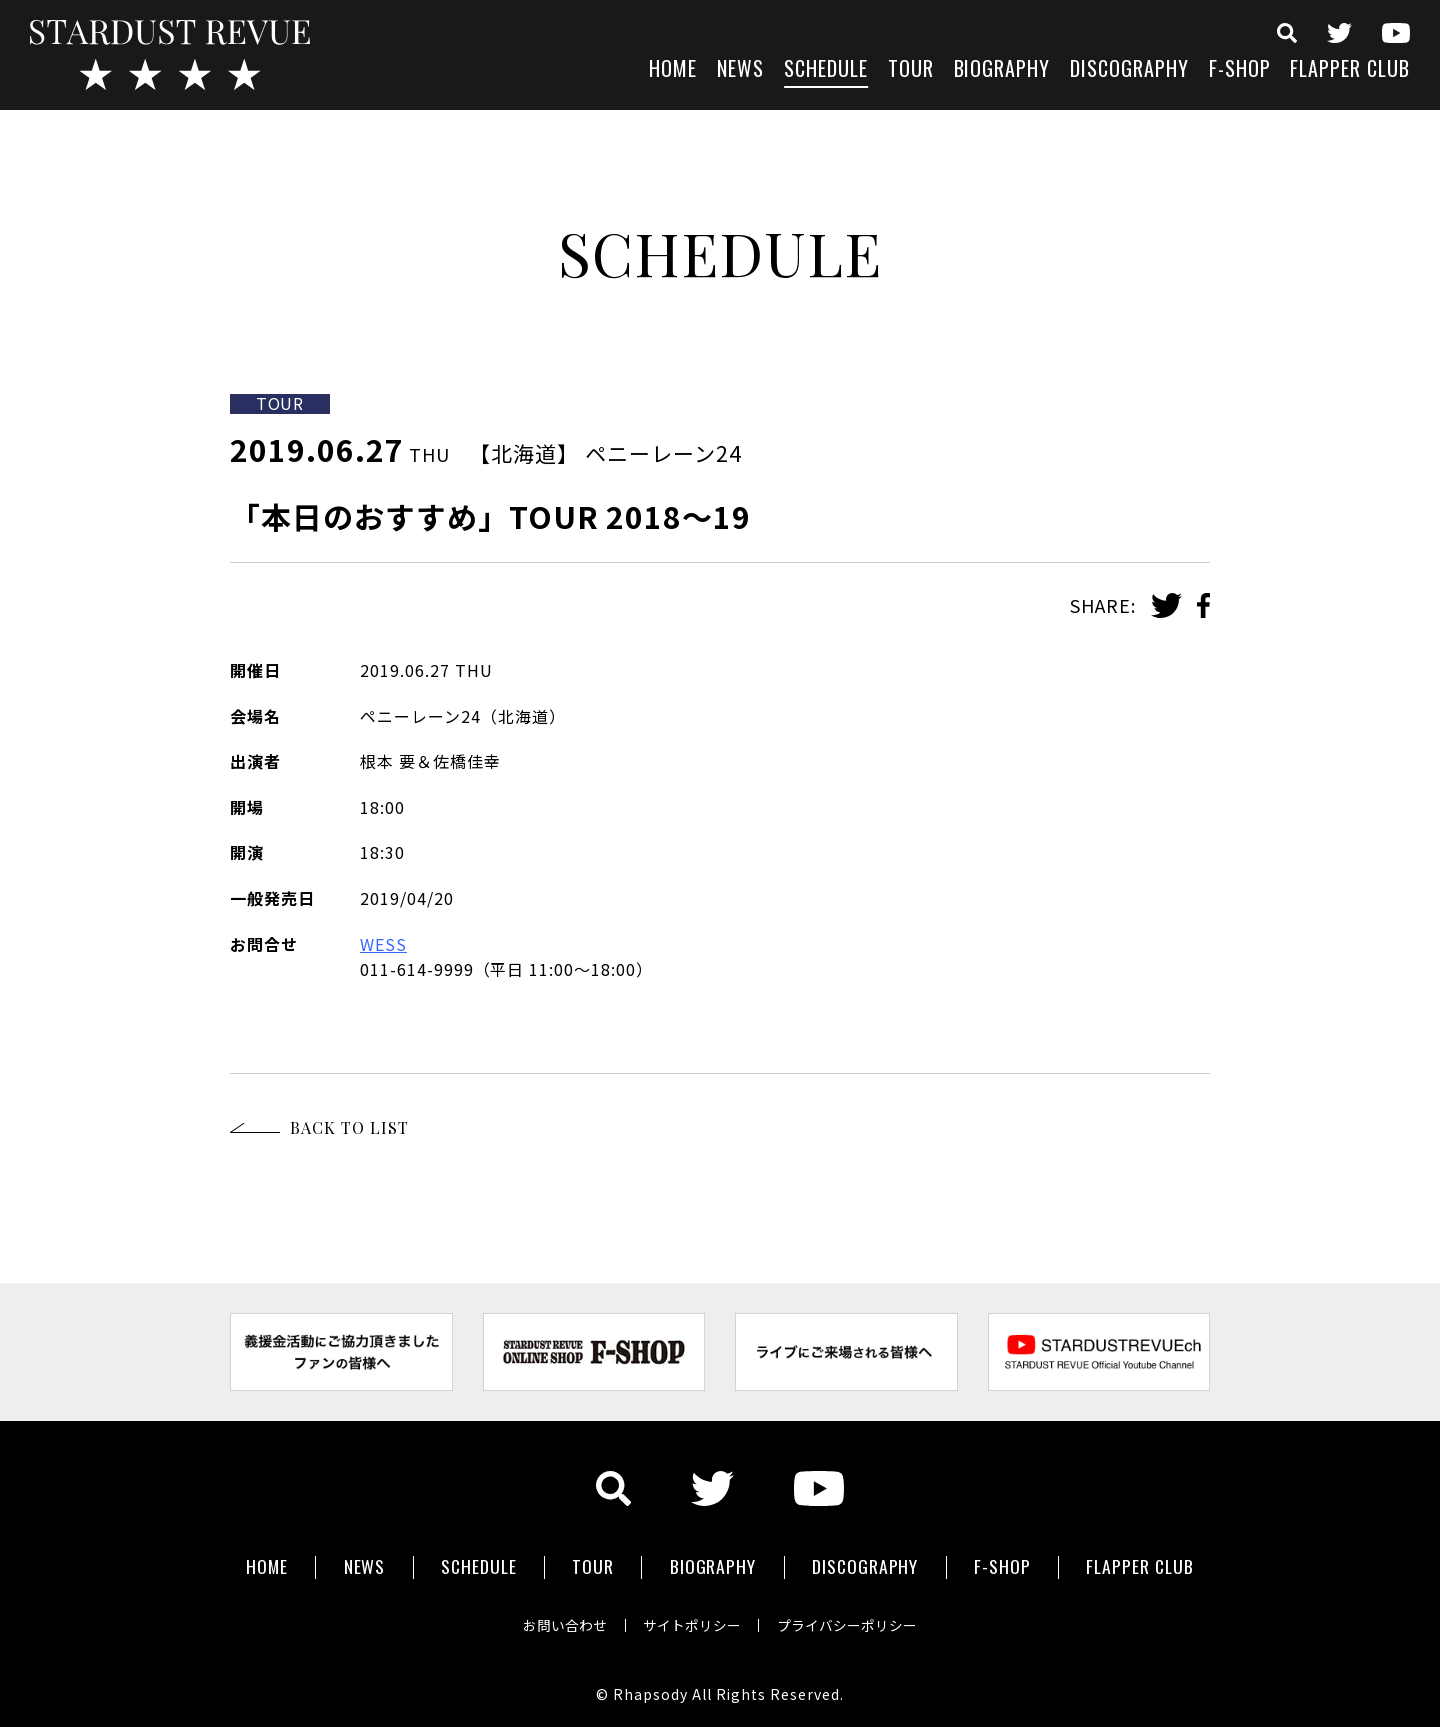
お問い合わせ (560, 1621)
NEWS (740, 70)
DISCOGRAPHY (1129, 70)
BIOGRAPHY (1002, 70)
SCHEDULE (826, 70)
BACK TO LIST (349, 1127)
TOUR (911, 70)
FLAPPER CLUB (1350, 70)
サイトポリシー (692, 1621)
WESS (383, 944)
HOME (673, 70)
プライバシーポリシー (852, 1621)
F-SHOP (1240, 70)
